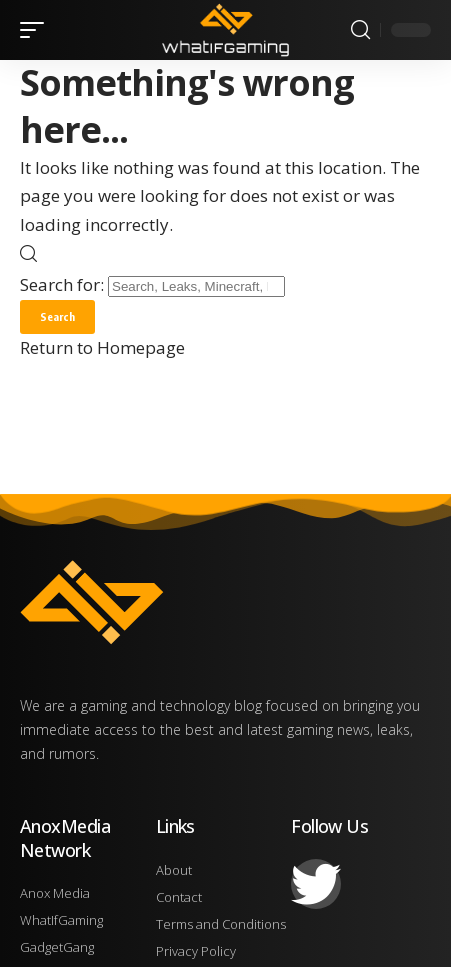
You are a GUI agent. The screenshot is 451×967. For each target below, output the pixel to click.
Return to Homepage (102, 347)
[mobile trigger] (37, 30)
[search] (360, 30)
